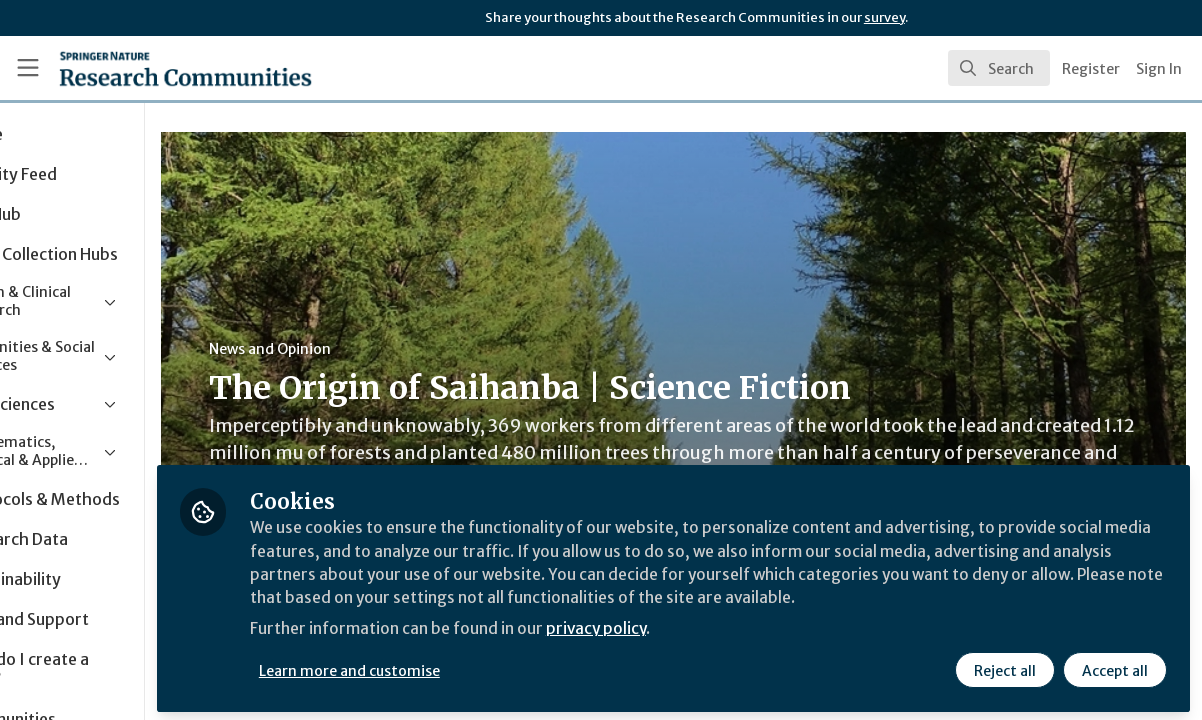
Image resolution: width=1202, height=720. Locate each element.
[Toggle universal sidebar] (28, 68)
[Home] (154, 68)
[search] (999, 68)
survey (884, 17)
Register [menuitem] (1091, 69)
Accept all (1114, 667)
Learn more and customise (460, 667)
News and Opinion (381, 349)
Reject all (1004, 667)
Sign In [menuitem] (1159, 69)
